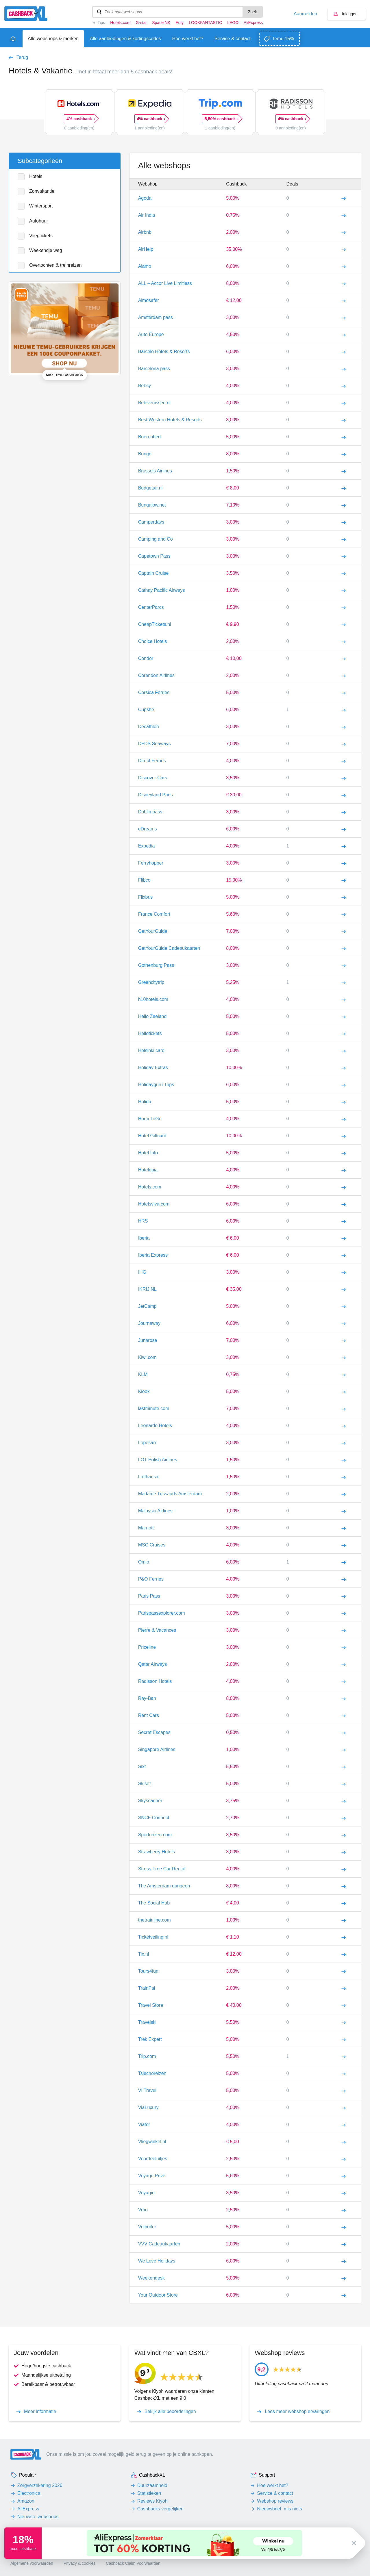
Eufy (179, 22)
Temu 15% (283, 38)
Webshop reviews (275, 2501)
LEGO (232, 22)
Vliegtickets (41, 235)
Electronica (28, 2493)
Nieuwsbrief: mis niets (279, 2508)
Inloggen (350, 14)
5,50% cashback (221, 118)
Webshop (148, 183)
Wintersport (41, 205)
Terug (22, 57)
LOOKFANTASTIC (205, 22)
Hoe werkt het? (272, 2485)
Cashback (236, 183)
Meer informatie (40, 2411)
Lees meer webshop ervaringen (297, 2411)
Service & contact (275, 2493)
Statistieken (149, 2493)
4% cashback (80, 118)
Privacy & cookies (79, 2563)
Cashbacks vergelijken (160, 2508)
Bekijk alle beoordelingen (170, 2411)
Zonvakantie (41, 191)
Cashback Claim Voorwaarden (133, 2563)
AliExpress (253, 22)
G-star (141, 22)
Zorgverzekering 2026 (39, 2485)
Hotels (35, 176)
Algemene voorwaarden (31, 2563)
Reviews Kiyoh (152, 2501)
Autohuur (38, 220)
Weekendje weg (45, 250)
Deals (292, 183)
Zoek (252, 12)
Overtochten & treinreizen (55, 265)
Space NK (161, 22)
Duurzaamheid (152, 2485)
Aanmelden (305, 14)
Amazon (25, 2501)
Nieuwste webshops (37, 2516)
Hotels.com (120, 22)
